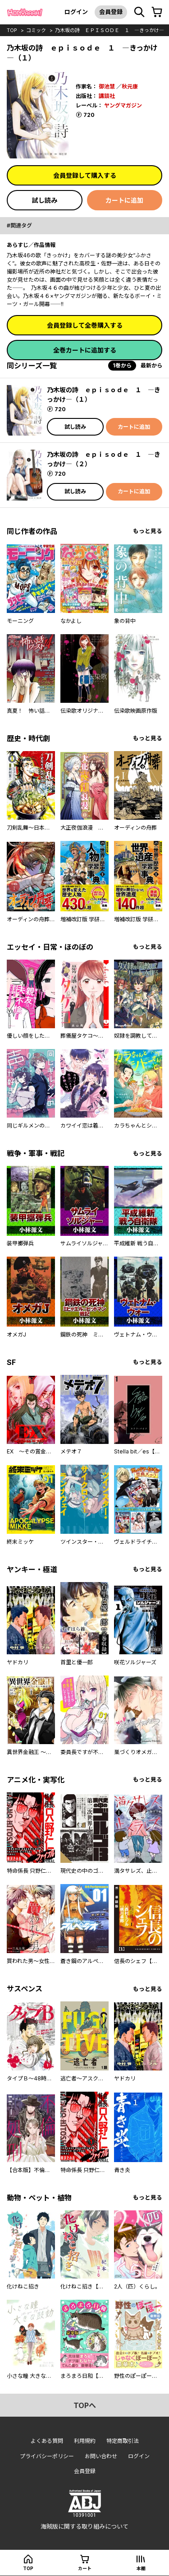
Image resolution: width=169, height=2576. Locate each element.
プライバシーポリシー (47, 2456)
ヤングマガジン (123, 105)
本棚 (141, 2568)
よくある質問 (47, 2440)
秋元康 (130, 86)
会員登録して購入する (84, 175)
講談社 (107, 96)
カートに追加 (124, 200)
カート (84, 2568)
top (12, 30)
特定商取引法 (122, 2440)
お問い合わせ (101, 2456)
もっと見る (147, 531)
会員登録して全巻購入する (85, 325)
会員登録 (111, 11)
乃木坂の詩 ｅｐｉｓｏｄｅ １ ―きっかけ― (109, 30)
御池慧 (107, 86)
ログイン (76, 11)
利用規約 (85, 2440)
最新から (151, 365)
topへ (84, 2405)
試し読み (44, 200)
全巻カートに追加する (84, 350)
